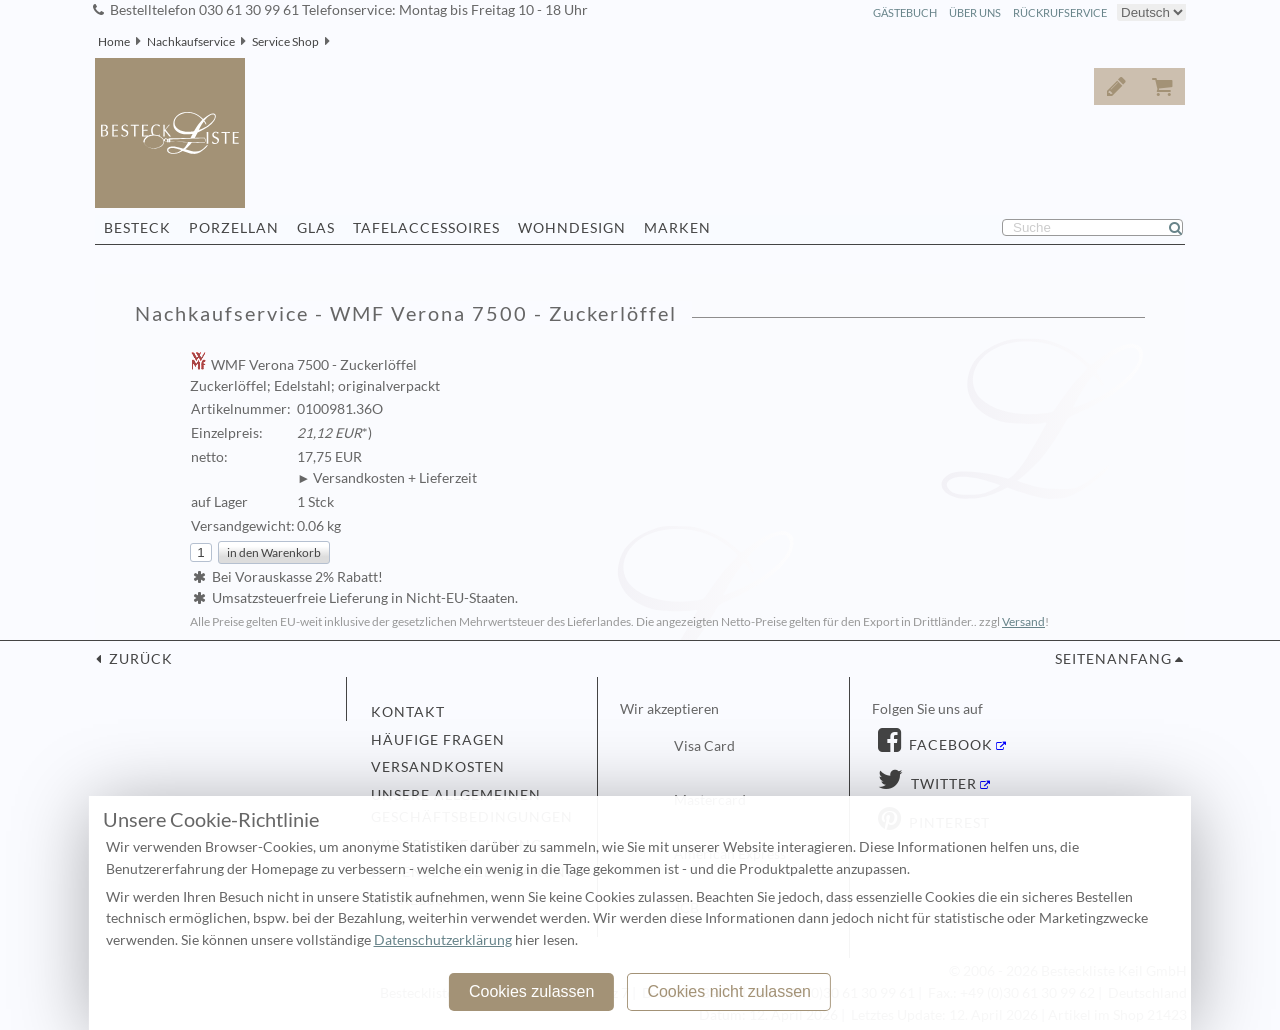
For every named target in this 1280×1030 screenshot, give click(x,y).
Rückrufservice (1060, 12)
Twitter (942, 784)
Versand (1023, 621)
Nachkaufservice (191, 41)
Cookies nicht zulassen (729, 991)
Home (114, 41)
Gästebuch (905, 12)
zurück (139, 659)
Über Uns (975, 12)
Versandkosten (438, 767)
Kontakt (408, 712)
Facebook (949, 745)
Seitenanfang (1113, 659)
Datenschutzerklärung (443, 940)
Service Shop (285, 41)
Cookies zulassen (531, 991)
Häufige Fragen (438, 740)
